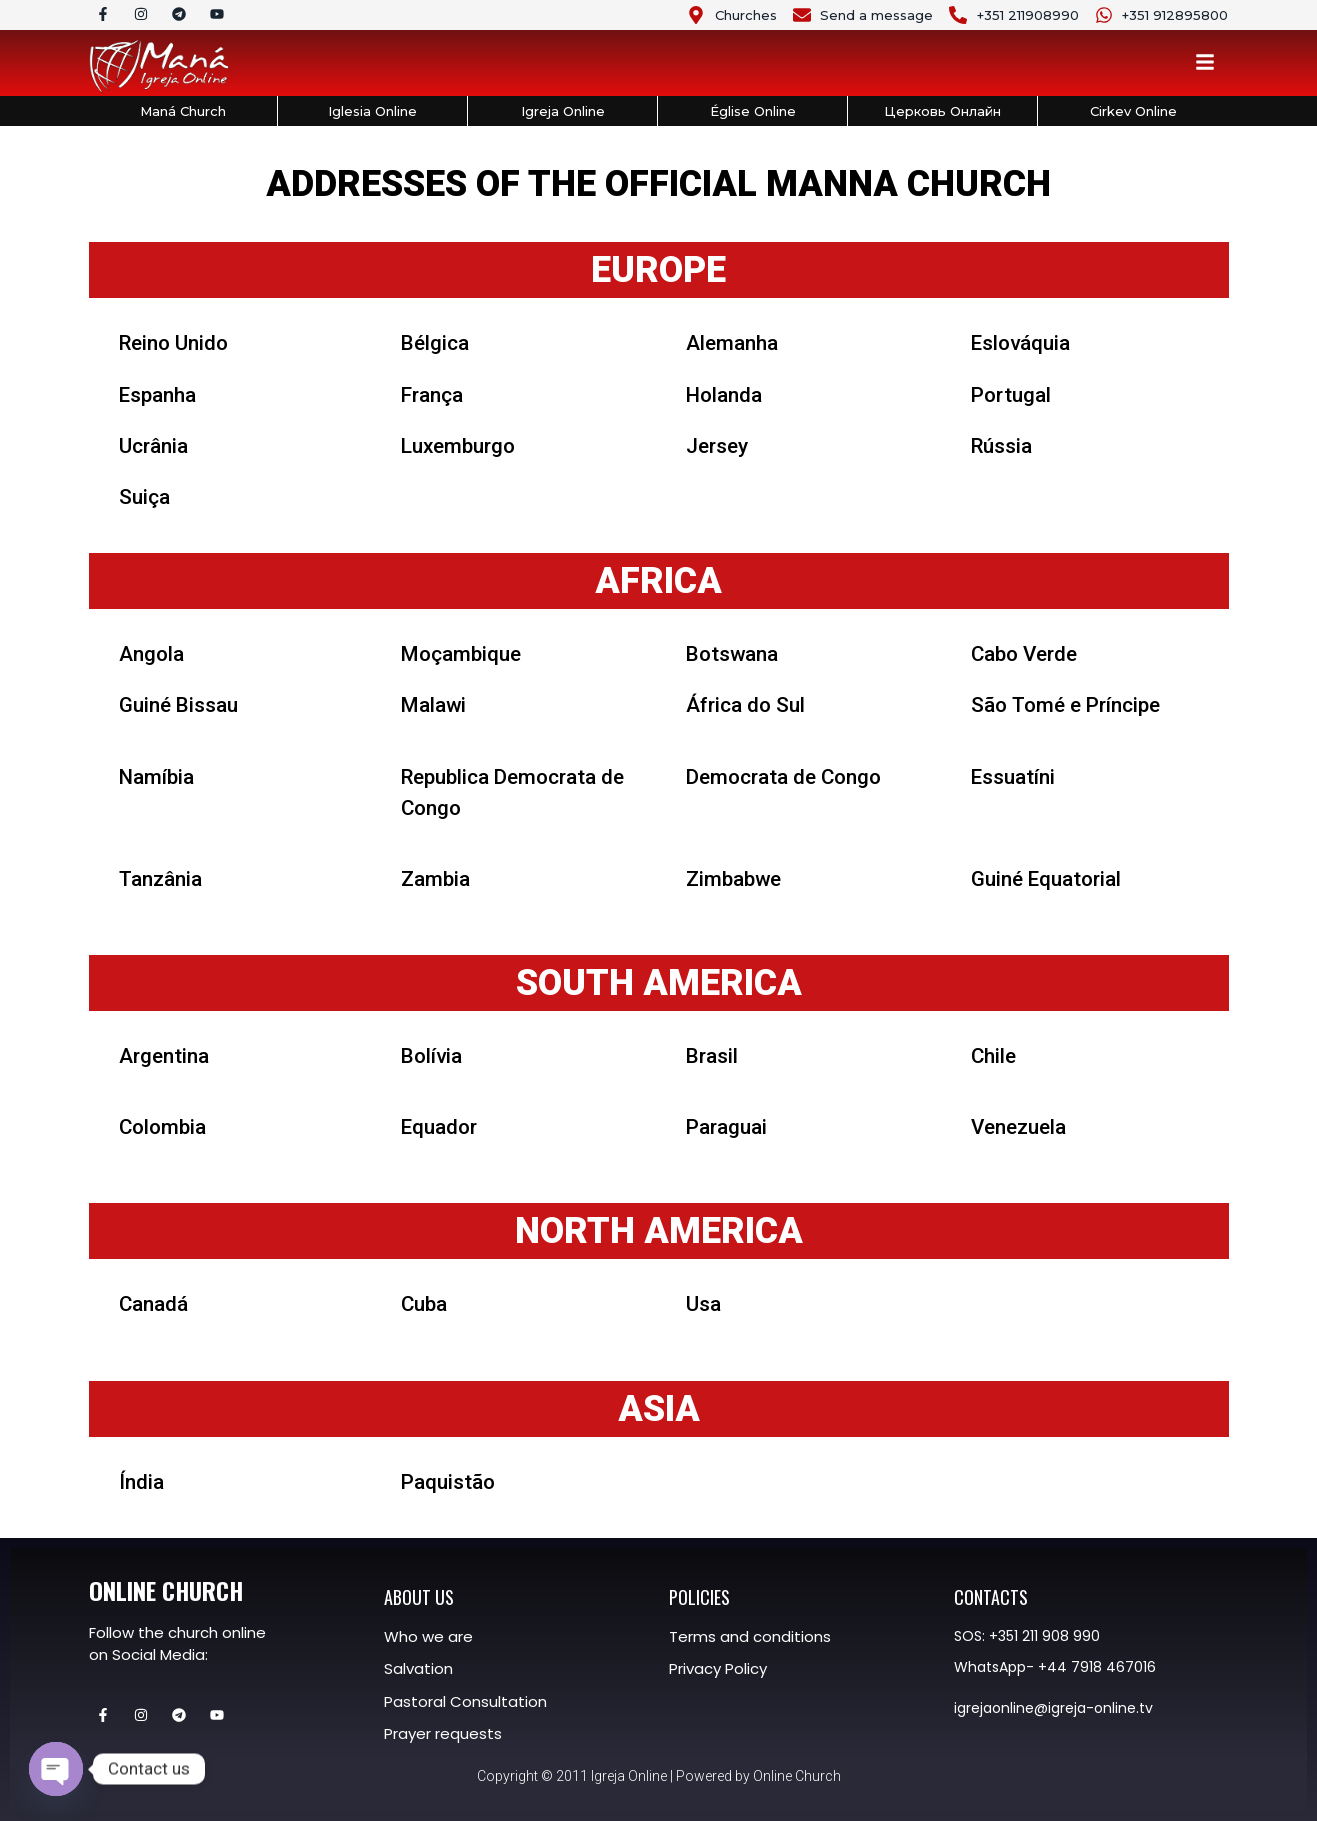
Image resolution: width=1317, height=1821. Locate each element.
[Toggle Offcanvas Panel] (1205, 65)
